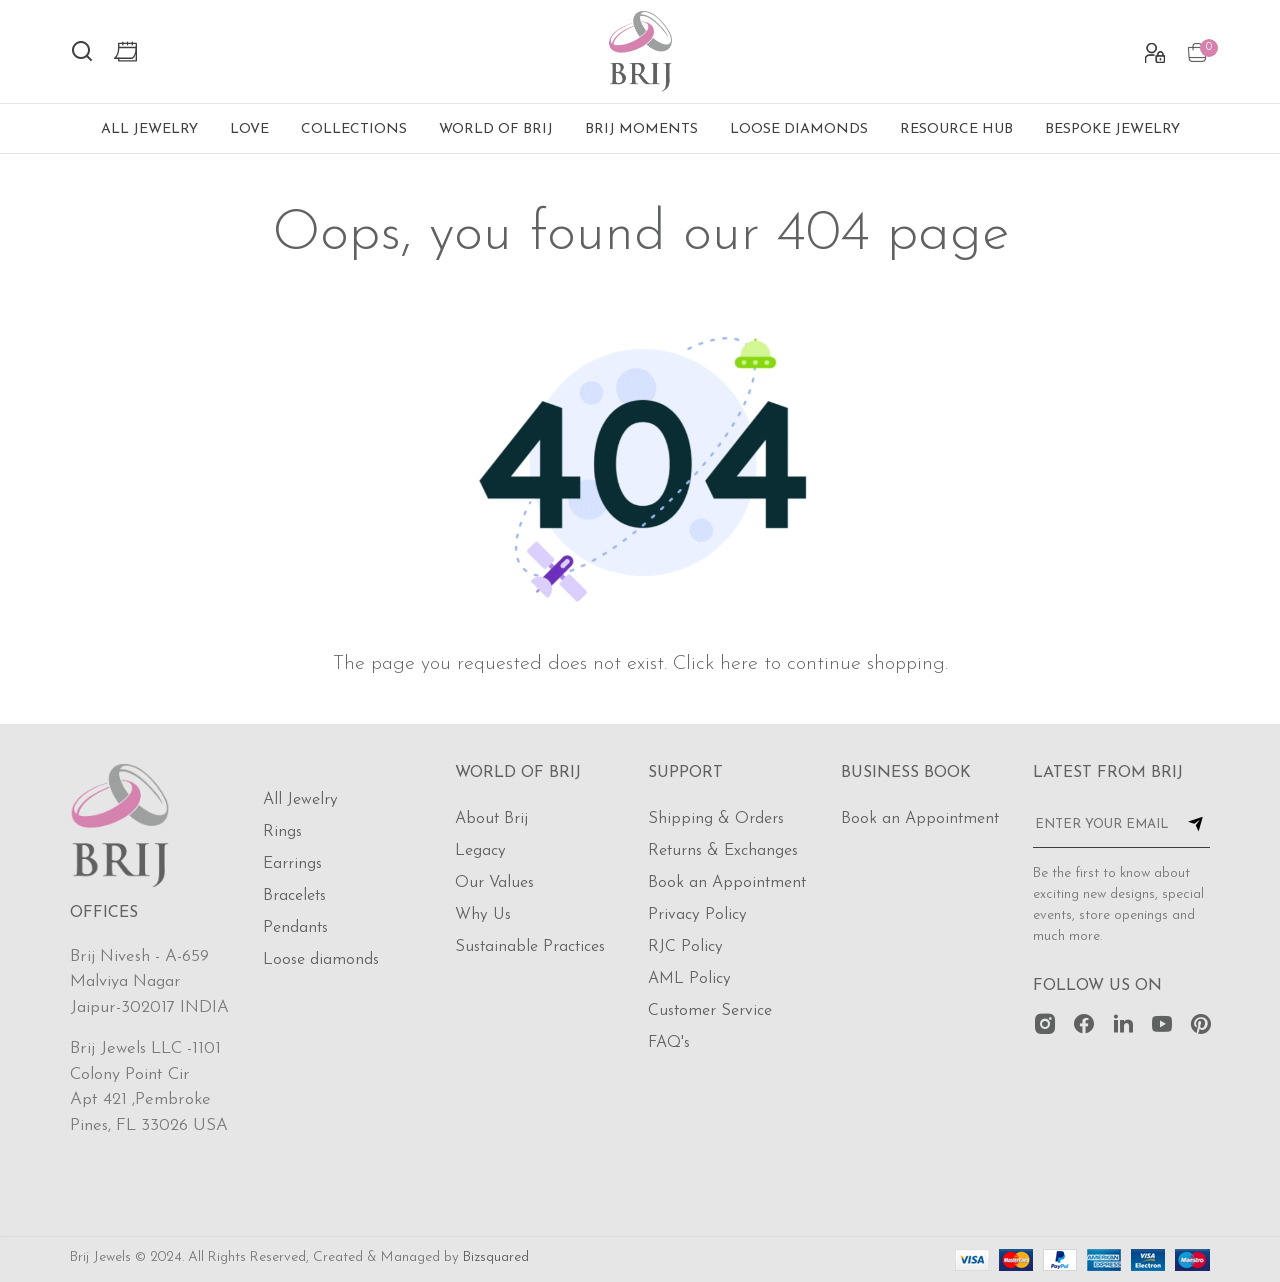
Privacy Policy (697, 915)
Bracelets (294, 896)
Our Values (494, 883)
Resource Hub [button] (956, 129)
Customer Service (710, 1011)
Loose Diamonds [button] (799, 129)
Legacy (480, 851)
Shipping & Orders (716, 819)
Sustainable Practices (530, 947)
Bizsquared (496, 1257)
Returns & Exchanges (723, 851)
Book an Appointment (727, 883)
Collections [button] (354, 129)
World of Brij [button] (496, 129)
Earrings (292, 864)
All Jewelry (300, 800)
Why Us (483, 915)
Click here (715, 664)
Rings (282, 832)
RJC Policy (685, 947)
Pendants (295, 928)
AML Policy (689, 979)
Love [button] (249, 129)
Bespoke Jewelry (1112, 129)
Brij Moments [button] (641, 129)
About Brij (491, 819)
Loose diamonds (321, 960)
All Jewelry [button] (149, 129)
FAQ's (669, 1043)
